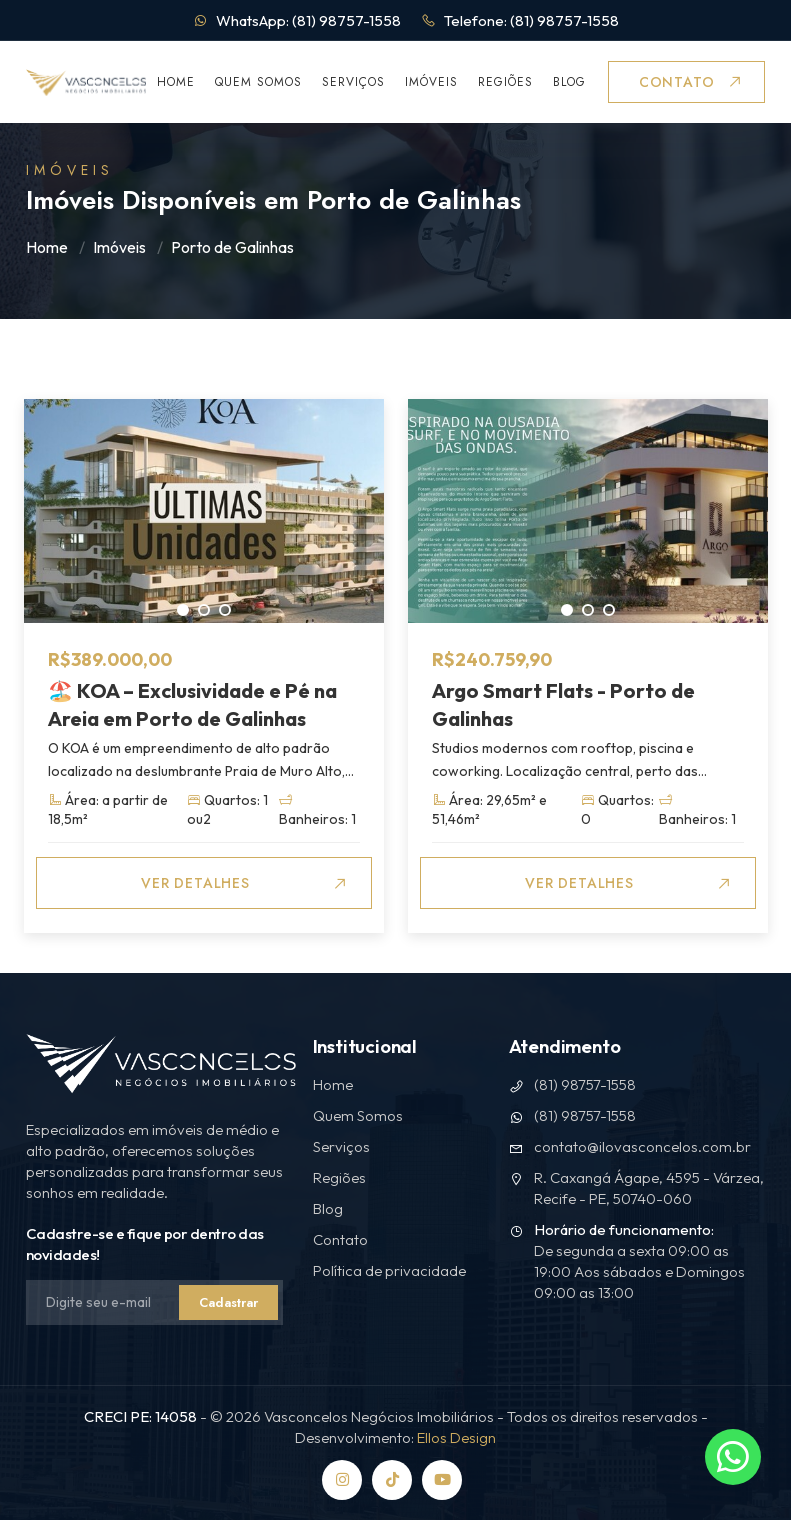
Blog (569, 82)
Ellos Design (456, 1437)
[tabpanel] (204, 511)
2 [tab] (203, 611)
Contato (677, 82)
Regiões (505, 82)
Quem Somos (258, 82)
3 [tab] (224, 611)
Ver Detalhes (195, 883)
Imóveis (431, 82)
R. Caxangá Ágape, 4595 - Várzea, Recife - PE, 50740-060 (636, 1188)
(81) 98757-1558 (572, 1085)
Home (176, 82)
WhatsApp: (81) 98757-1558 (297, 20)
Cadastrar (228, 1302)
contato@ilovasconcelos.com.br (630, 1147)
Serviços (353, 82)
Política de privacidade (389, 1270)
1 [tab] (182, 611)
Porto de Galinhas (232, 247)
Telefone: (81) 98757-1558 (520, 20)
